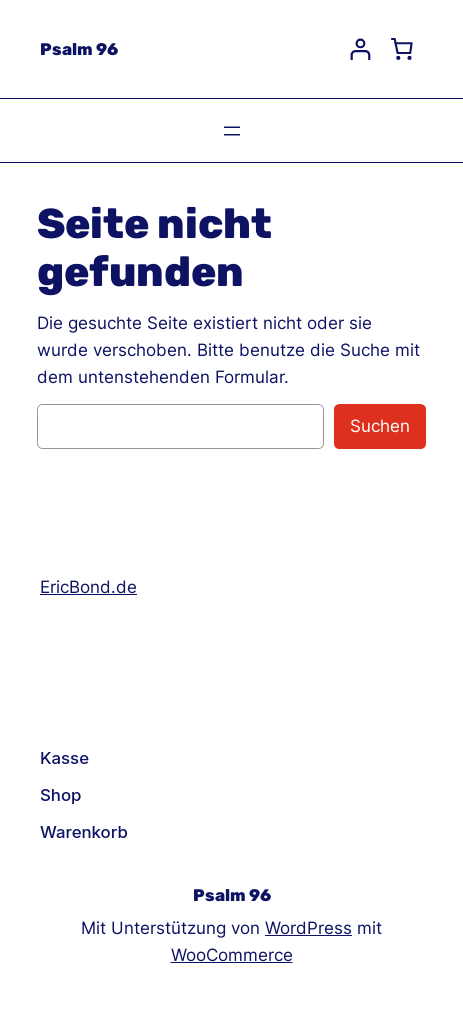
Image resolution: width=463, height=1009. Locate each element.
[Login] (360, 49)
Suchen (380, 426)
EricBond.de (88, 587)
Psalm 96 (79, 49)
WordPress (308, 928)
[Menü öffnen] (232, 131)
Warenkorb (84, 832)
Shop (60, 795)
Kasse (64, 758)
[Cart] (402, 49)
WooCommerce (232, 955)
